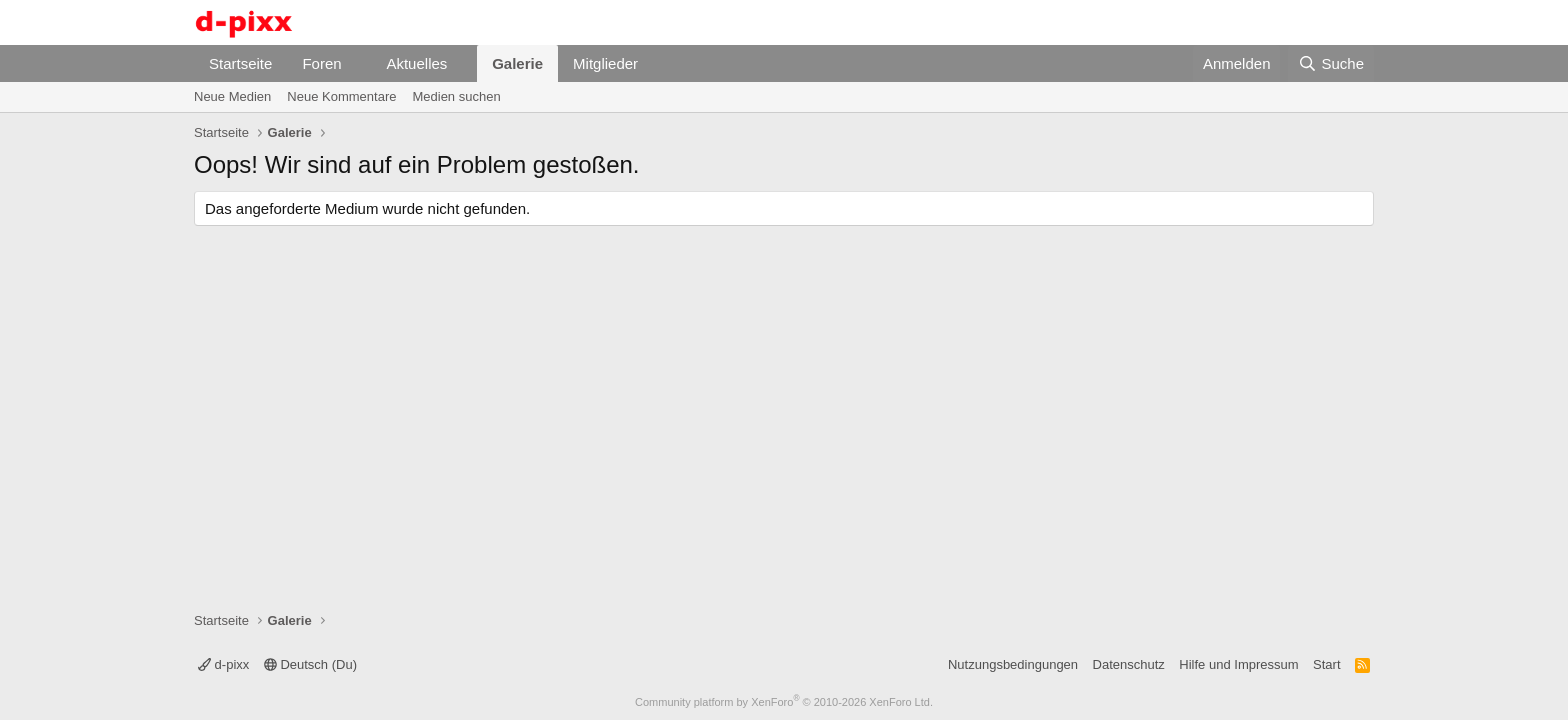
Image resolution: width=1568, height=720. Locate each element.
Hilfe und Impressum (1238, 664)
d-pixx (223, 664)
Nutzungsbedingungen (1013, 664)
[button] (357, 63)
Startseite (240, 63)
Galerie (517, 63)
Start (1326, 664)
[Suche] (1331, 63)
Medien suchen (456, 96)
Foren (321, 63)
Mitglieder (605, 63)
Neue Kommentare (341, 96)
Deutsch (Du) (310, 664)
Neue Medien (232, 96)
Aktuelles (416, 63)
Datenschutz (1129, 664)
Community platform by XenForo (784, 702)
